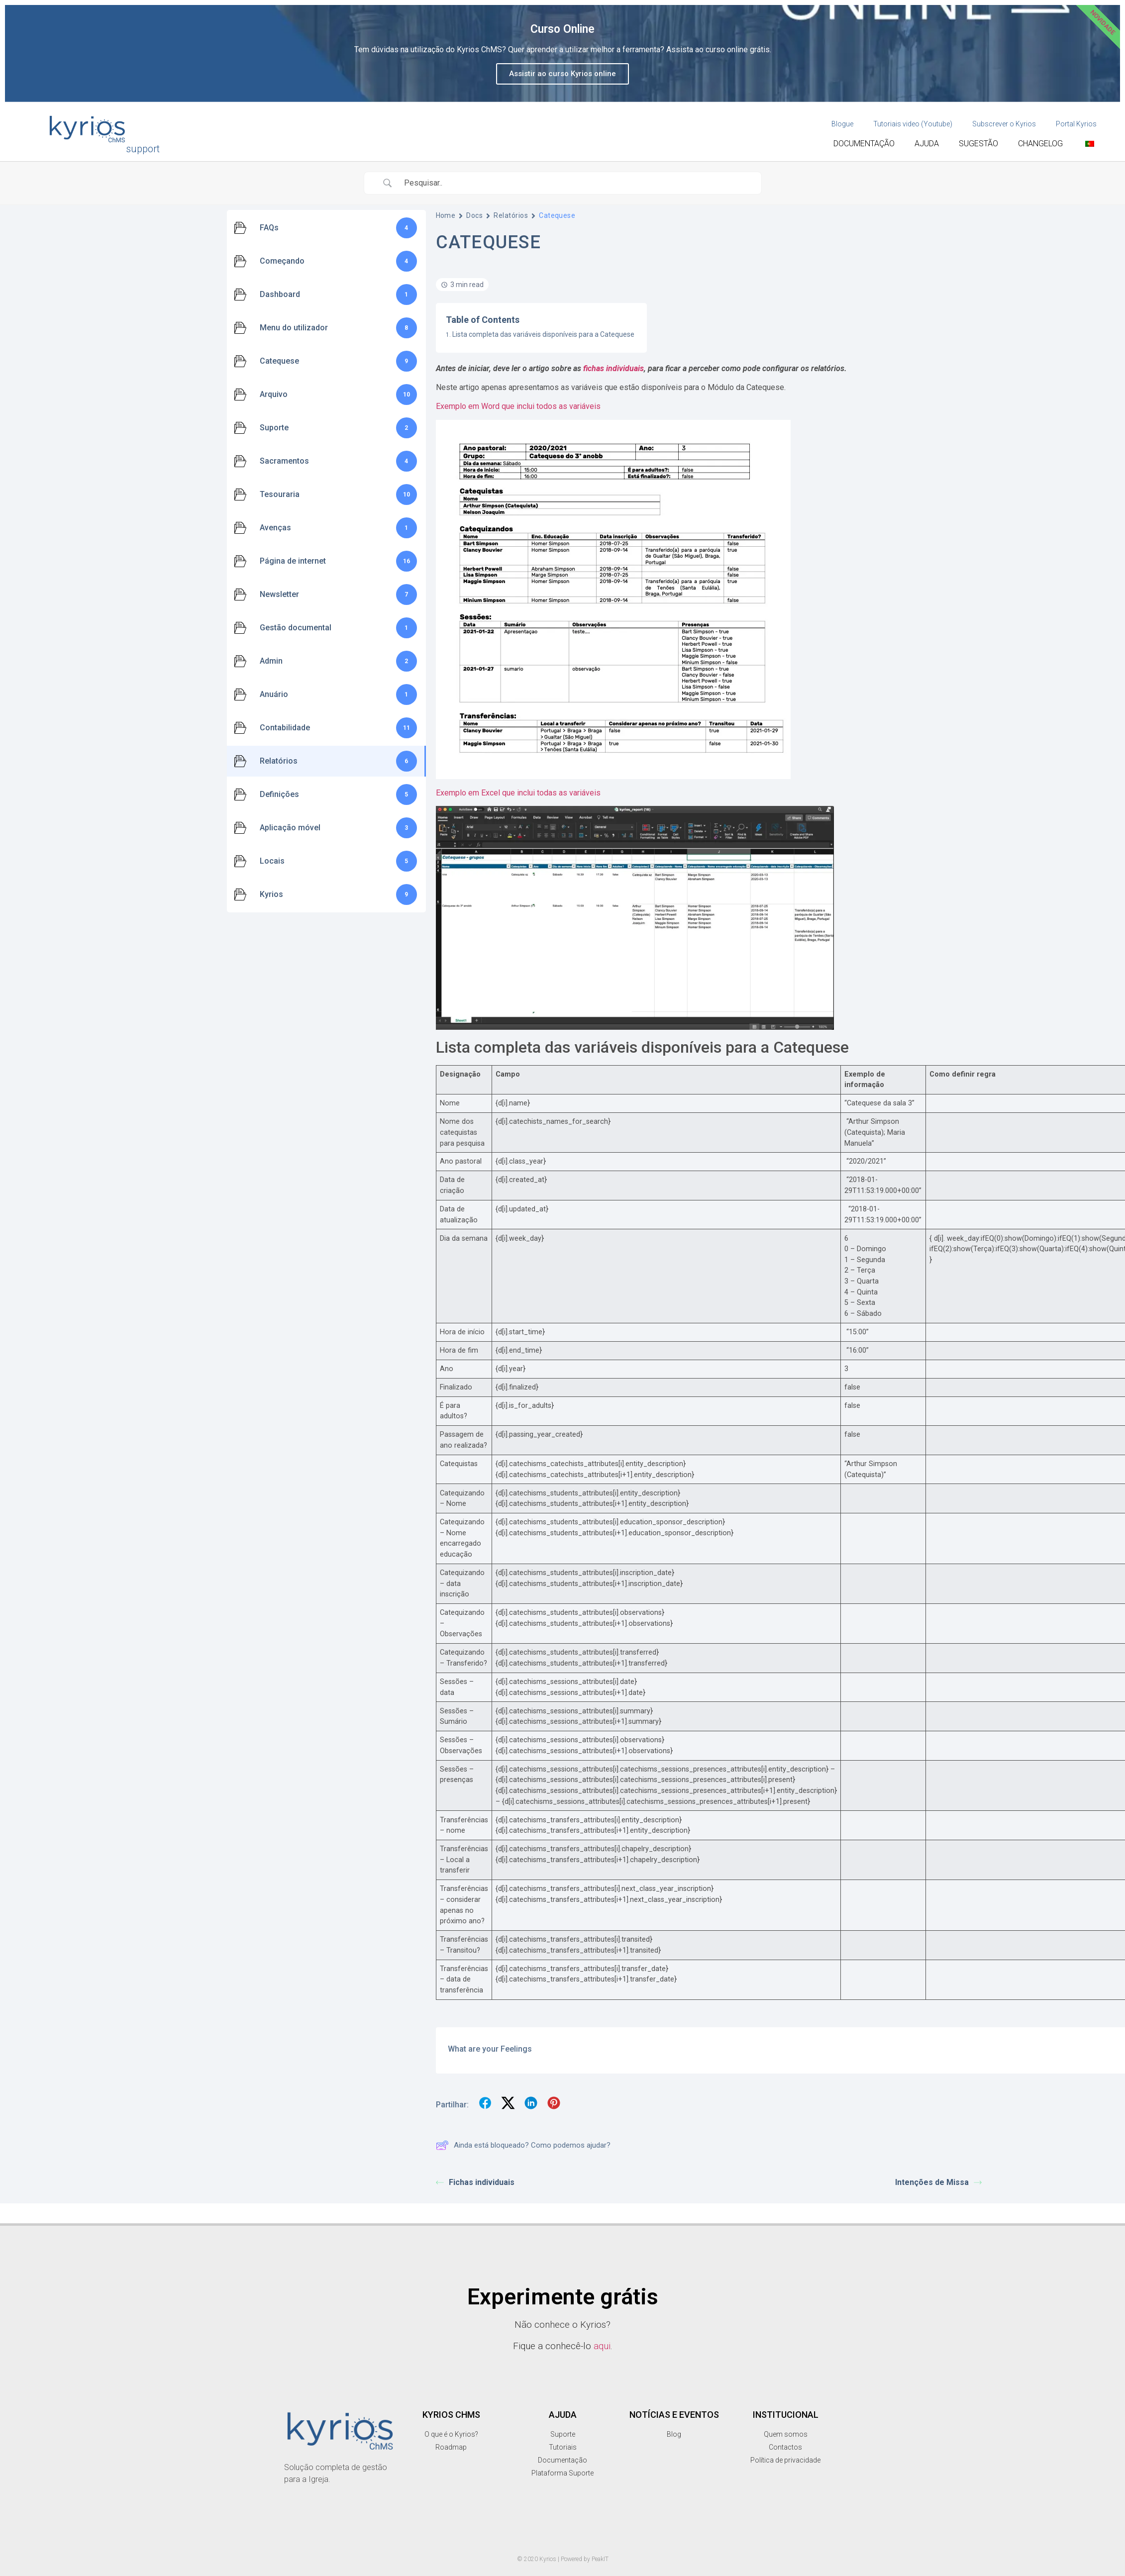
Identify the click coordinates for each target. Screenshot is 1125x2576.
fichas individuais (613, 368)
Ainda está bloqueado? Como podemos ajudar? (523, 2145)
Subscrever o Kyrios (1004, 124)
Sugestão (978, 143)
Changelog (1040, 143)
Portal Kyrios (1076, 124)
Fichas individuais (475, 2182)
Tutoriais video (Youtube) (912, 124)
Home (446, 215)
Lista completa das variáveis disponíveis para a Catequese (543, 334)
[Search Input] (575, 183)
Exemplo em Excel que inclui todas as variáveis (518, 792)
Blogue (842, 124)
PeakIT (600, 2559)
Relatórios (511, 215)
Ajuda (927, 143)
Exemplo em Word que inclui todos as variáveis (518, 406)
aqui (602, 2346)
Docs (474, 215)
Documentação (864, 143)
